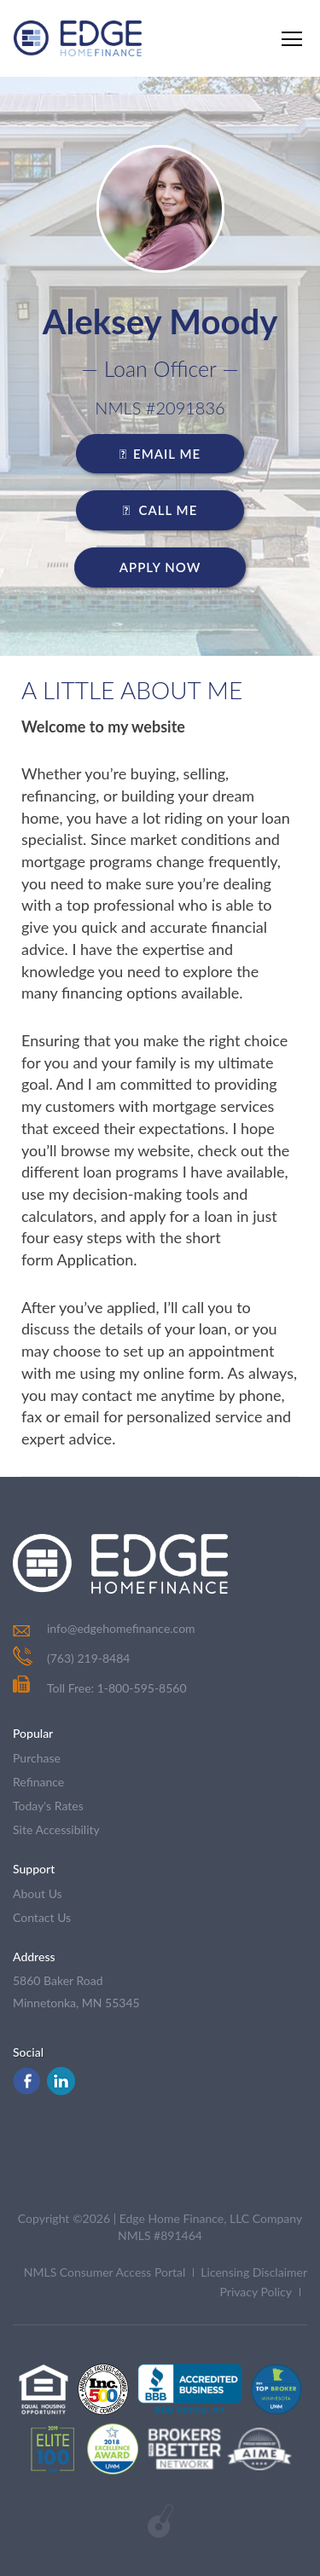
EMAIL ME (160, 453)
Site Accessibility (56, 1829)
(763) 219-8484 (88, 1658)
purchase (37, 1758)
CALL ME (160, 510)
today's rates (48, 1805)
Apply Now (160, 567)
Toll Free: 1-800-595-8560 (100, 1688)
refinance (38, 1781)
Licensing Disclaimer (254, 2272)
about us (37, 1893)
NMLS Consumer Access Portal (105, 2272)
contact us (42, 1917)
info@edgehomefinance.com (121, 1628)
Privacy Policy (256, 2291)
